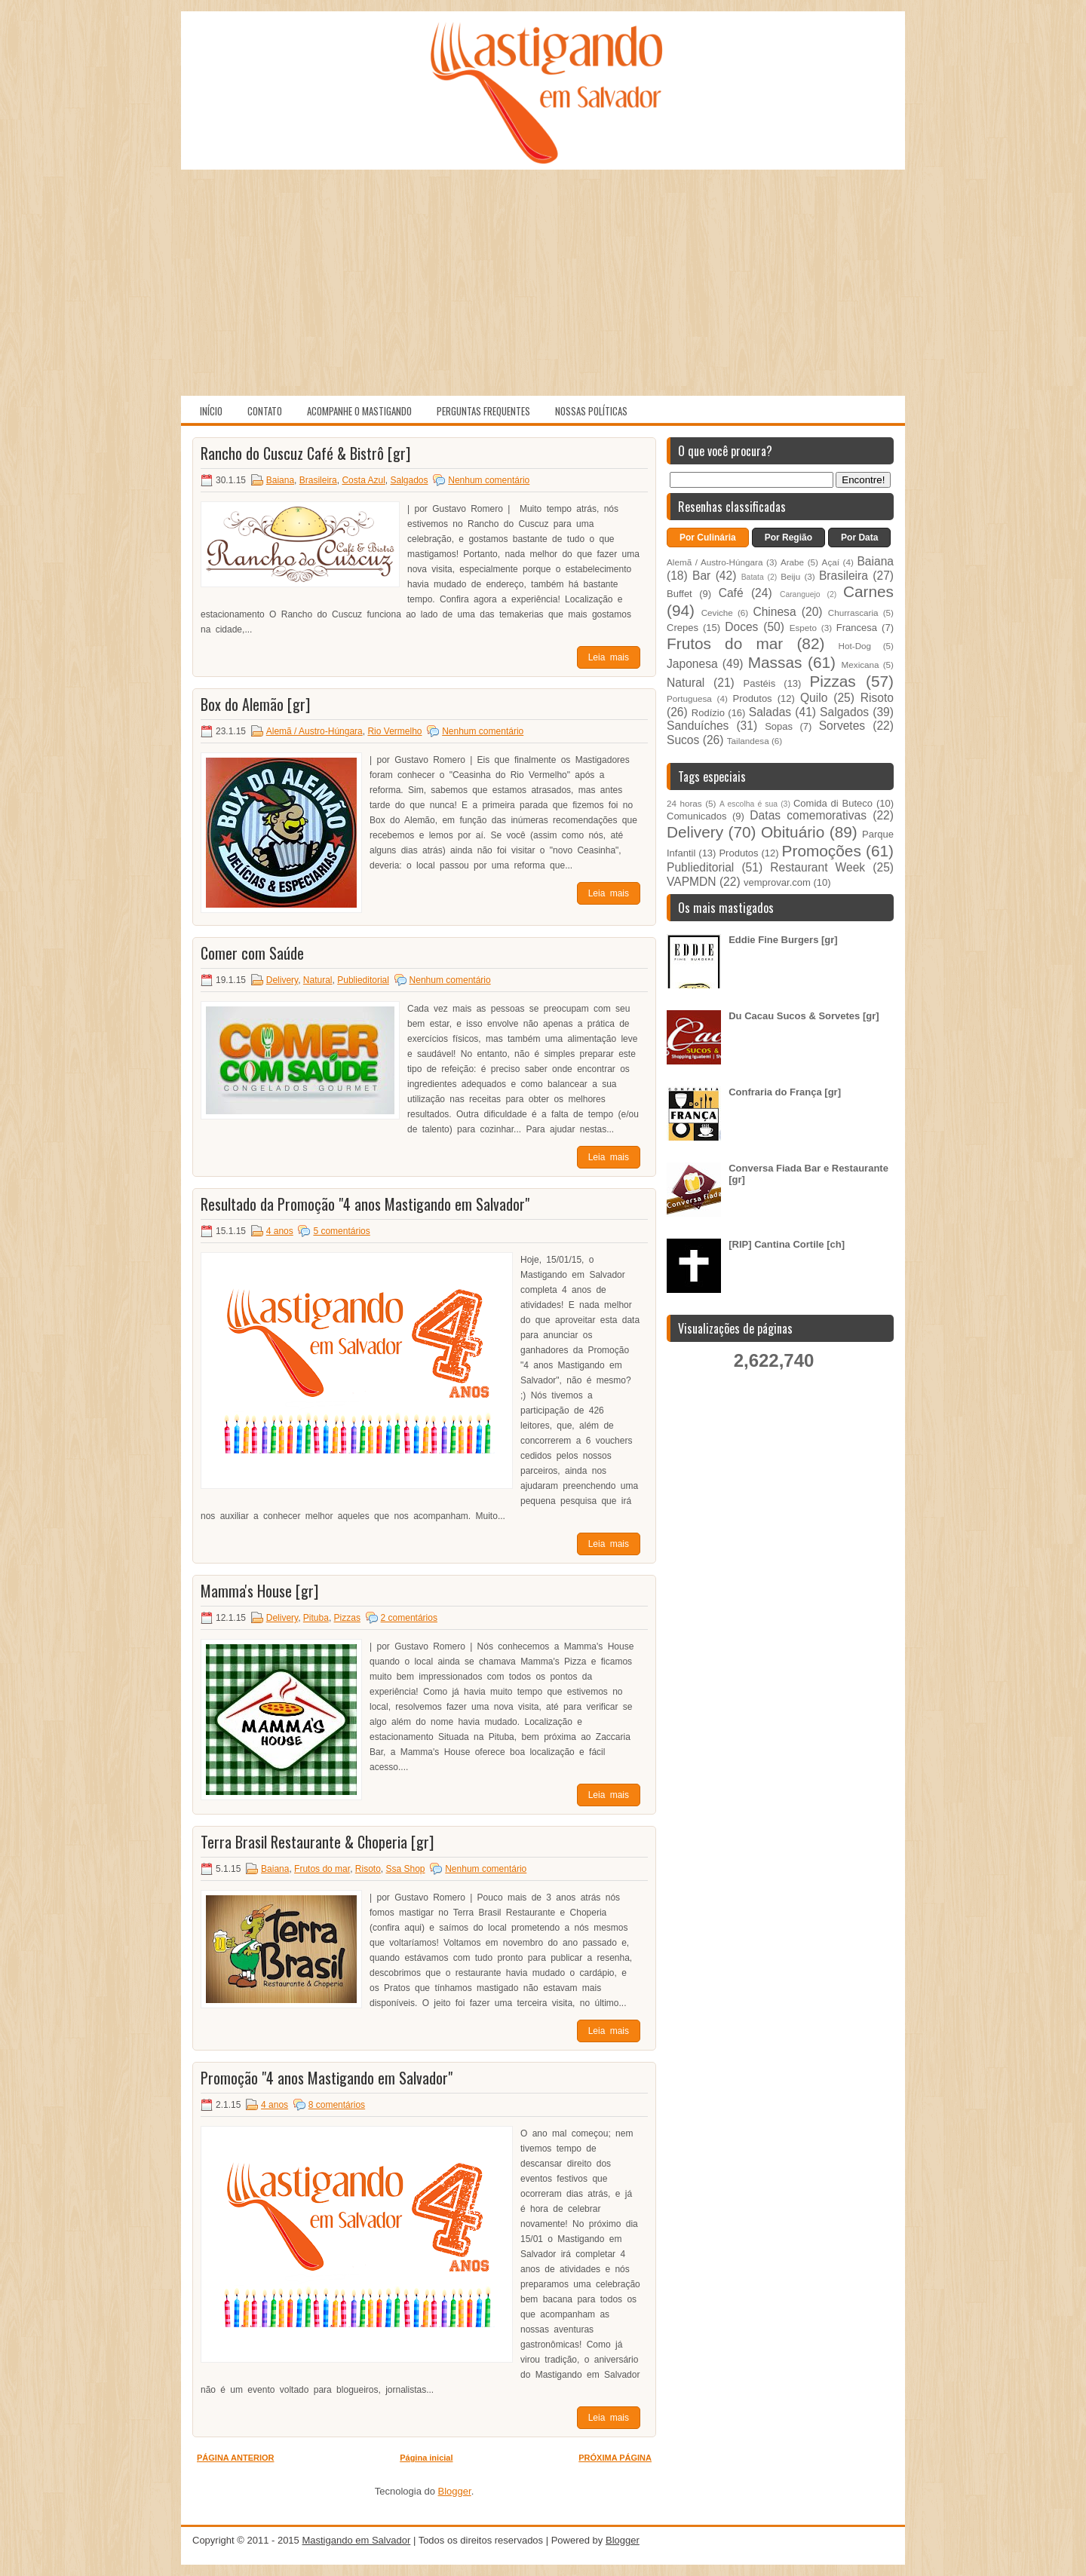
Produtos (752, 698)
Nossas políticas (591, 410)
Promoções (821, 850)
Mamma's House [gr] (259, 1590)
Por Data (859, 537)
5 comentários (341, 1231)
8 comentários (336, 2105)
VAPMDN (691, 881)
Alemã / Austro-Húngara (314, 731)
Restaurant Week (817, 867)
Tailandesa (748, 741)
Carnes (868, 591)
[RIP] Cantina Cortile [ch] (787, 1244)
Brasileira (318, 480)
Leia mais (608, 657)
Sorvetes (842, 725)
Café (731, 593)
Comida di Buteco (833, 803)
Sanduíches (698, 725)
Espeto (803, 628)
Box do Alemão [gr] (255, 704)
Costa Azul (363, 480)
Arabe (792, 562)
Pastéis (760, 683)
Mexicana (860, 664)
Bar (701, 575)
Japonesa (692, 663)
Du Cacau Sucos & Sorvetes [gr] (804, 1016)
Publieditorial (363, 980)
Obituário (792, 832)
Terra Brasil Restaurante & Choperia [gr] (317, 1841)
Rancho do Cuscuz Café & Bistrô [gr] (305, 453)
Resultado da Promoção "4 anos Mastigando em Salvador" (365, 1203)
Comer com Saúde (252, 952)
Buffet (679, 593)
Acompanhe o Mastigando (359, 410)
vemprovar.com (777, 882)
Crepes (682, 627)
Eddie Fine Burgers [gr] (783, 939)
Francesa (856, 627)
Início (211, 410)
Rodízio (708, 712)
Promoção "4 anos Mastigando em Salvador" (326, 2077)
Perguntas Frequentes (483, 410)
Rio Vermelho (394, 731)
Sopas (779, 726)
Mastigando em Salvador (356, 2540)
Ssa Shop (405, 1869)
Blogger (454, 2491)
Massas (775, 662)
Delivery (282, 980)
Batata (752, 577)
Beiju (790, 576)
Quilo (813, 697)
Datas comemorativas (808, 815)
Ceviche (717, 612)
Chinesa (774, 611)
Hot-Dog (855, 646)
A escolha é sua (748, 804)
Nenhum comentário (488, 480)
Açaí (830, 562)
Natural (318, 980)
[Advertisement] (543, 282)
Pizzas (347, 1618)
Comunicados (697, 816)
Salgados (409, 480)
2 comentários (409, 1618)
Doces (741, 626)
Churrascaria (853, 612)
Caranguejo (800, 594)
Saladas (770, 712)
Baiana (280, 480)
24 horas (684, 803)
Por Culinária (708, 537)
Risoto (368, 1869)
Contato (264, 410)
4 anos (279, 1231)
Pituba (316, 1618)
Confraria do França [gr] (785, 1092)
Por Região (788, 537)
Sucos (683, 740)
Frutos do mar (322, 1869)
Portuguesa (689, 698)
